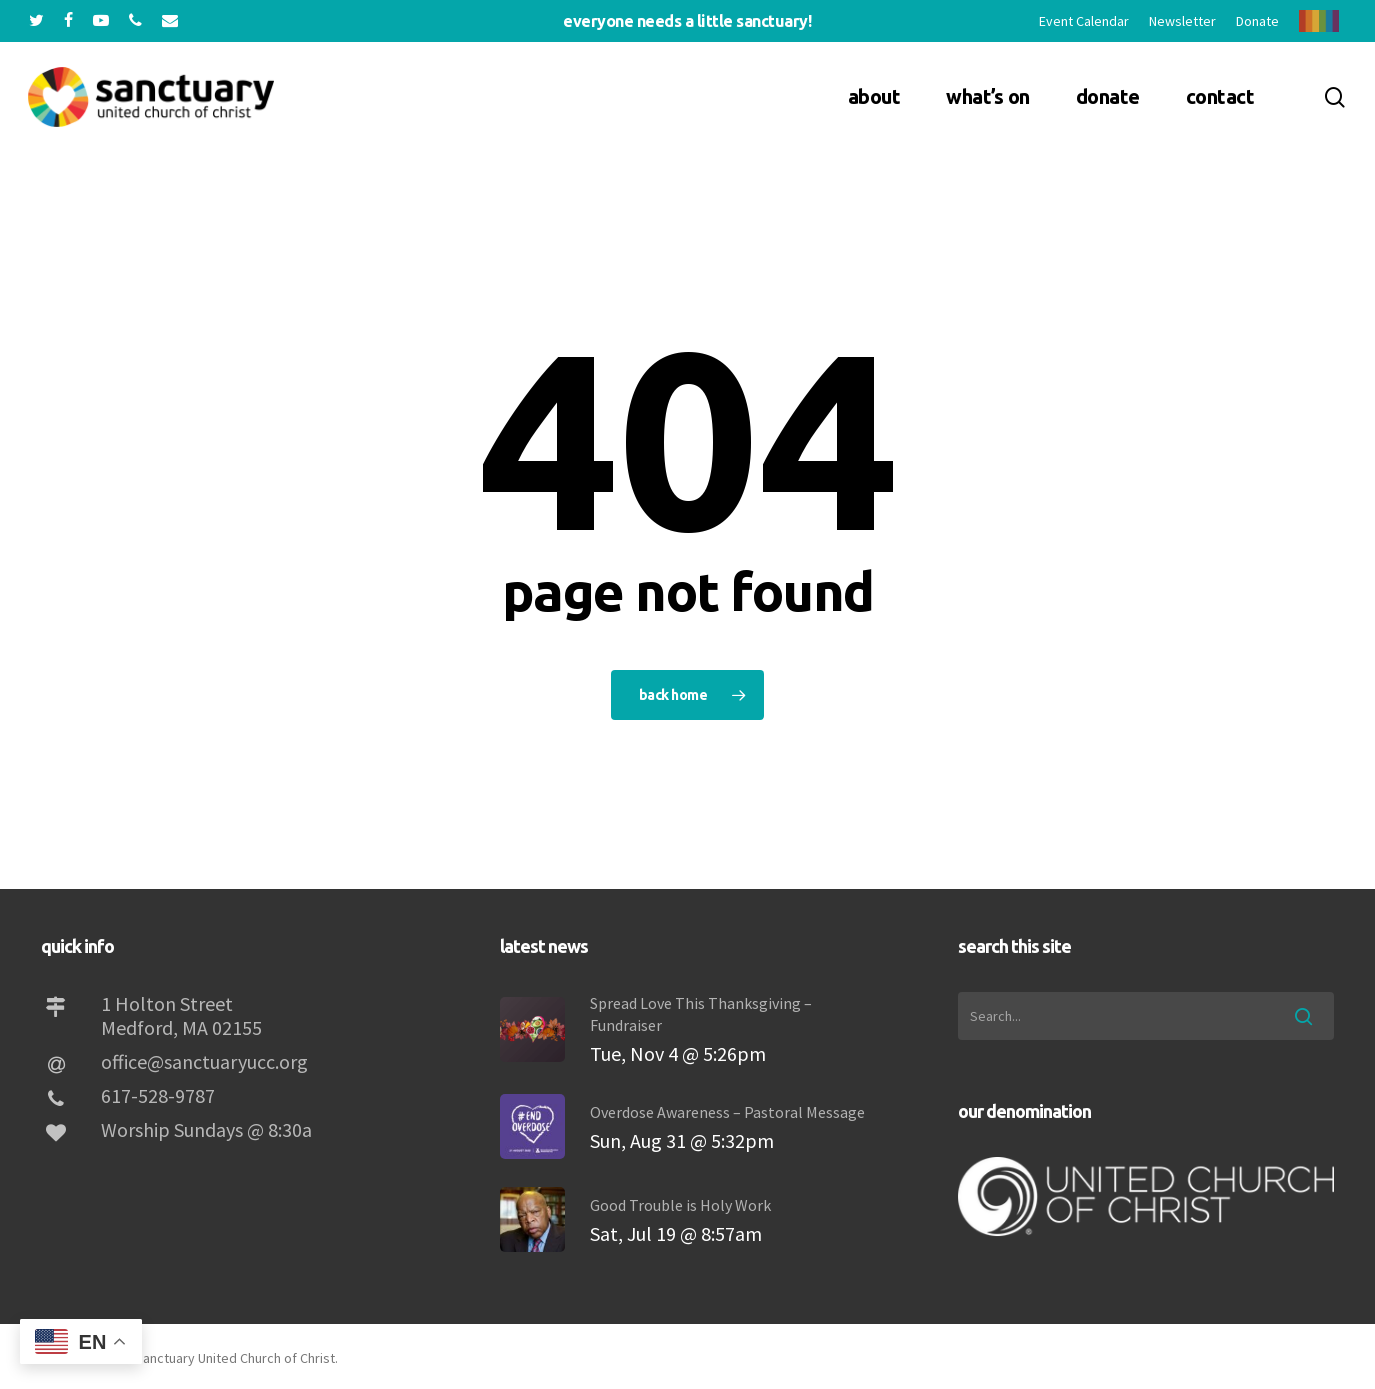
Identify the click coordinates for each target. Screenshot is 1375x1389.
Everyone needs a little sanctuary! (687, 21)
